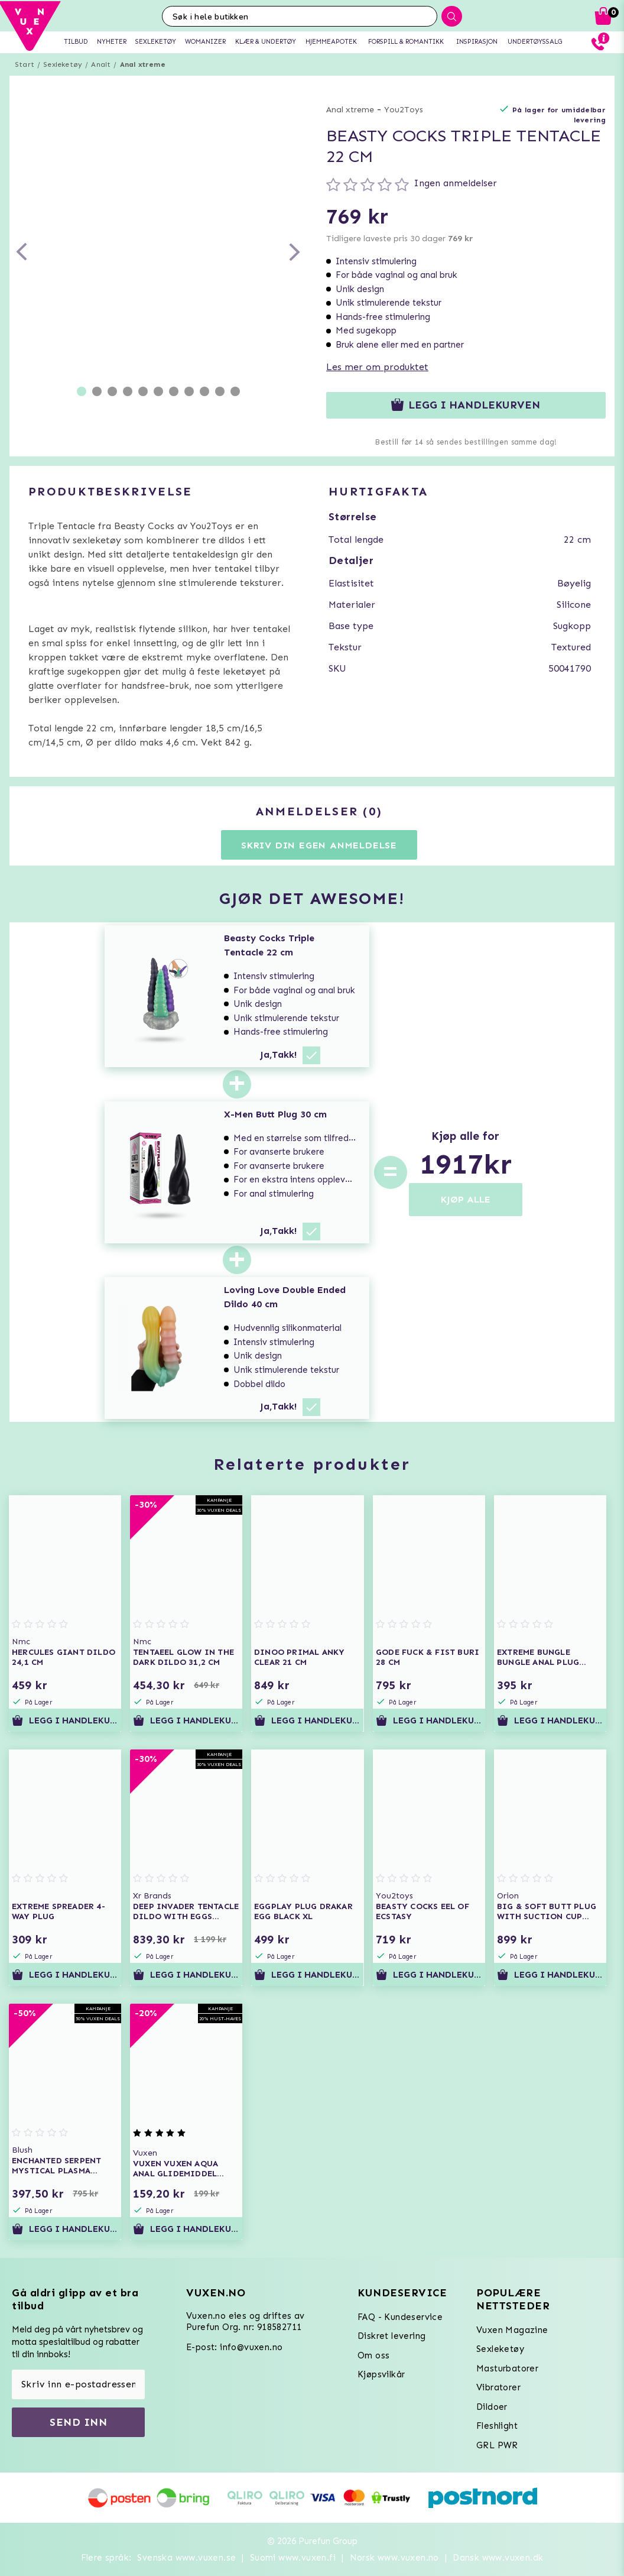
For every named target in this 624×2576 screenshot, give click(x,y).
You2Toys (403, 110)
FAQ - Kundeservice (400, 2317)
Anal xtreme (142, 64)
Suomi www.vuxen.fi (293, 2557)
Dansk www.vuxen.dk (498, 2557)
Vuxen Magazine (512, 2330)
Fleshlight (497, 2426)
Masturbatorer (507, 2368)
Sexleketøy (62, 64)
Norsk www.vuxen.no (394, 2557)
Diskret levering (391, 2336)
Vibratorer (498, 2387)
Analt (100, 64)
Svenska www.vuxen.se (186, 2557)
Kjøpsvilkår (381, 2374)
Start (24, 64)
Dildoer (492, 2407)
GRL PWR (497, 2445)
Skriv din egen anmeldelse (319, 845)
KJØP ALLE (465, 1199)
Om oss (373, 2355)
